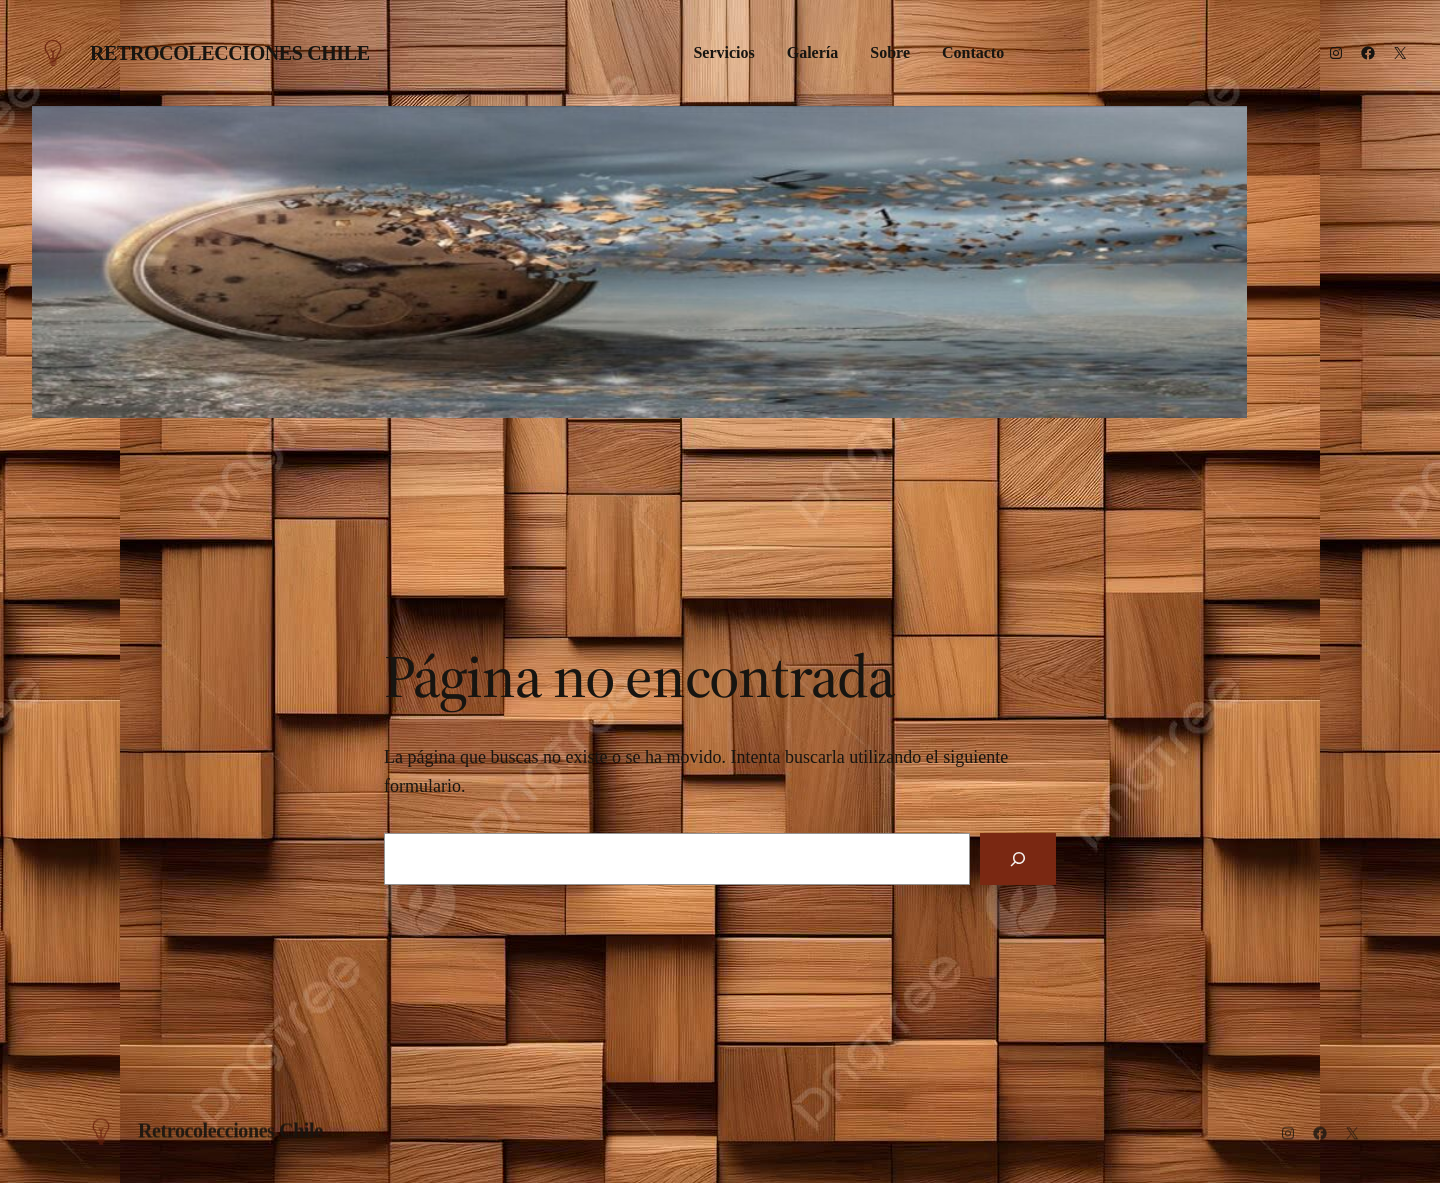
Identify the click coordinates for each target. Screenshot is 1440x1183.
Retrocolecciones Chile (230, 53)
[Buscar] (1018, 859)
